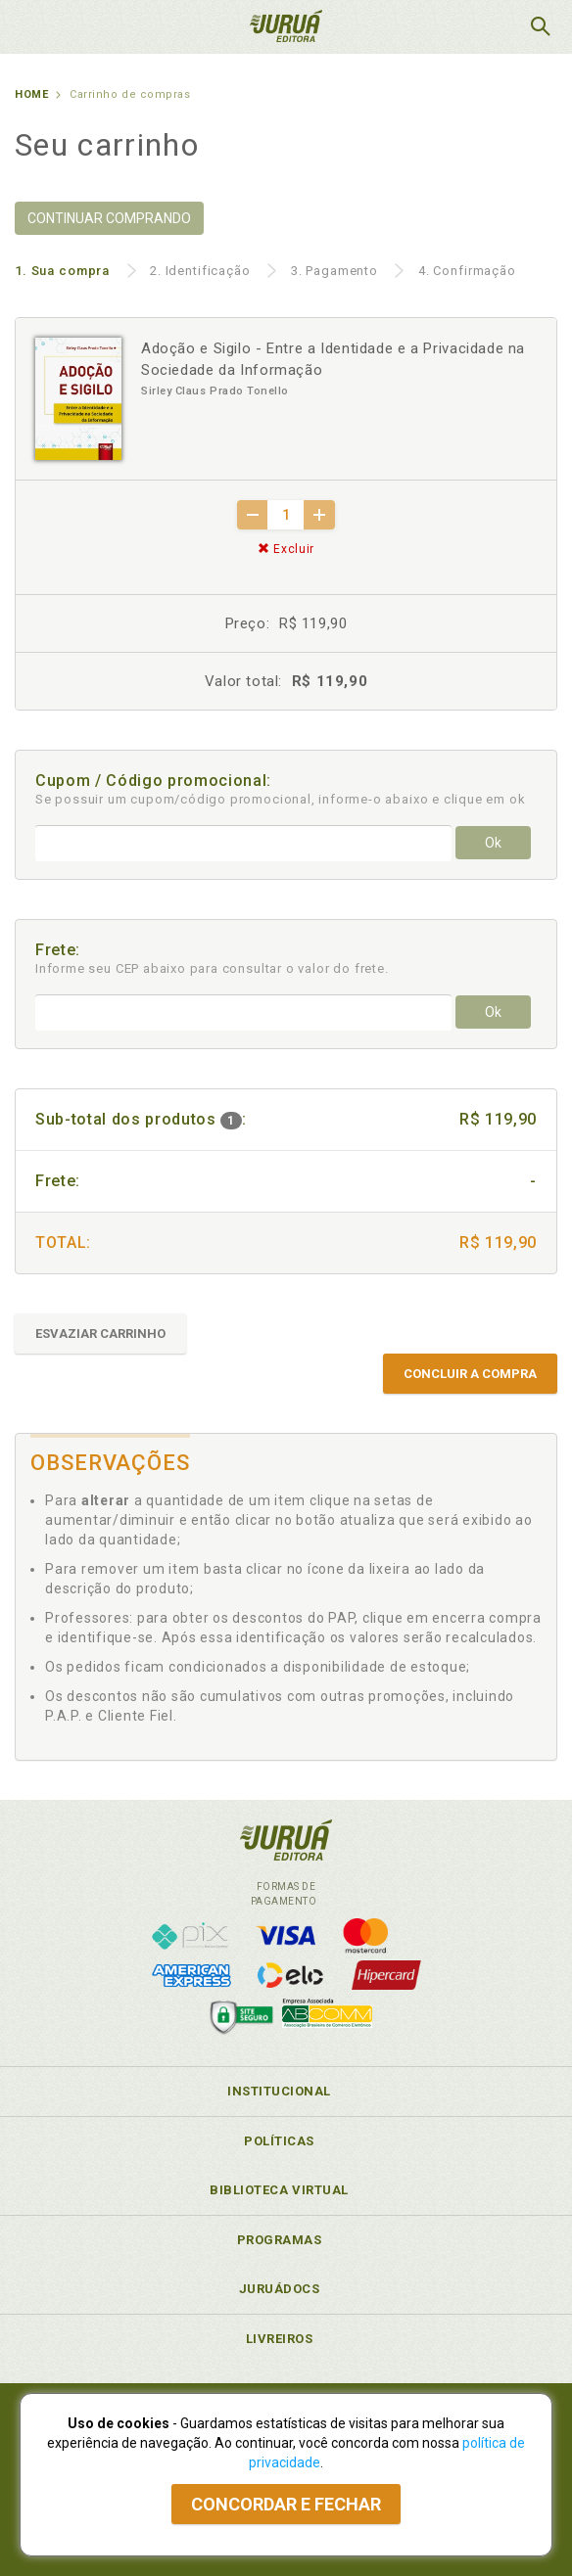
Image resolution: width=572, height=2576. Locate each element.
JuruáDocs (279, 2288)
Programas (279, 2239)
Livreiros (279, 2338)
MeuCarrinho (490, 26)
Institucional (279, 2091)
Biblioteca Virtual (279, 2190)
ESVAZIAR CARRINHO (100, 1333)
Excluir (286, 549)
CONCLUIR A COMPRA (470, 1373)
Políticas (279, 2141)
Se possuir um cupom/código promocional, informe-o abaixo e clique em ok (280, 799)
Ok (493, 843)
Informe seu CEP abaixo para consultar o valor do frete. (212, 968)
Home (31, 94)
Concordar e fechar (286, 2504)
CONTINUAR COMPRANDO (109, 218)
